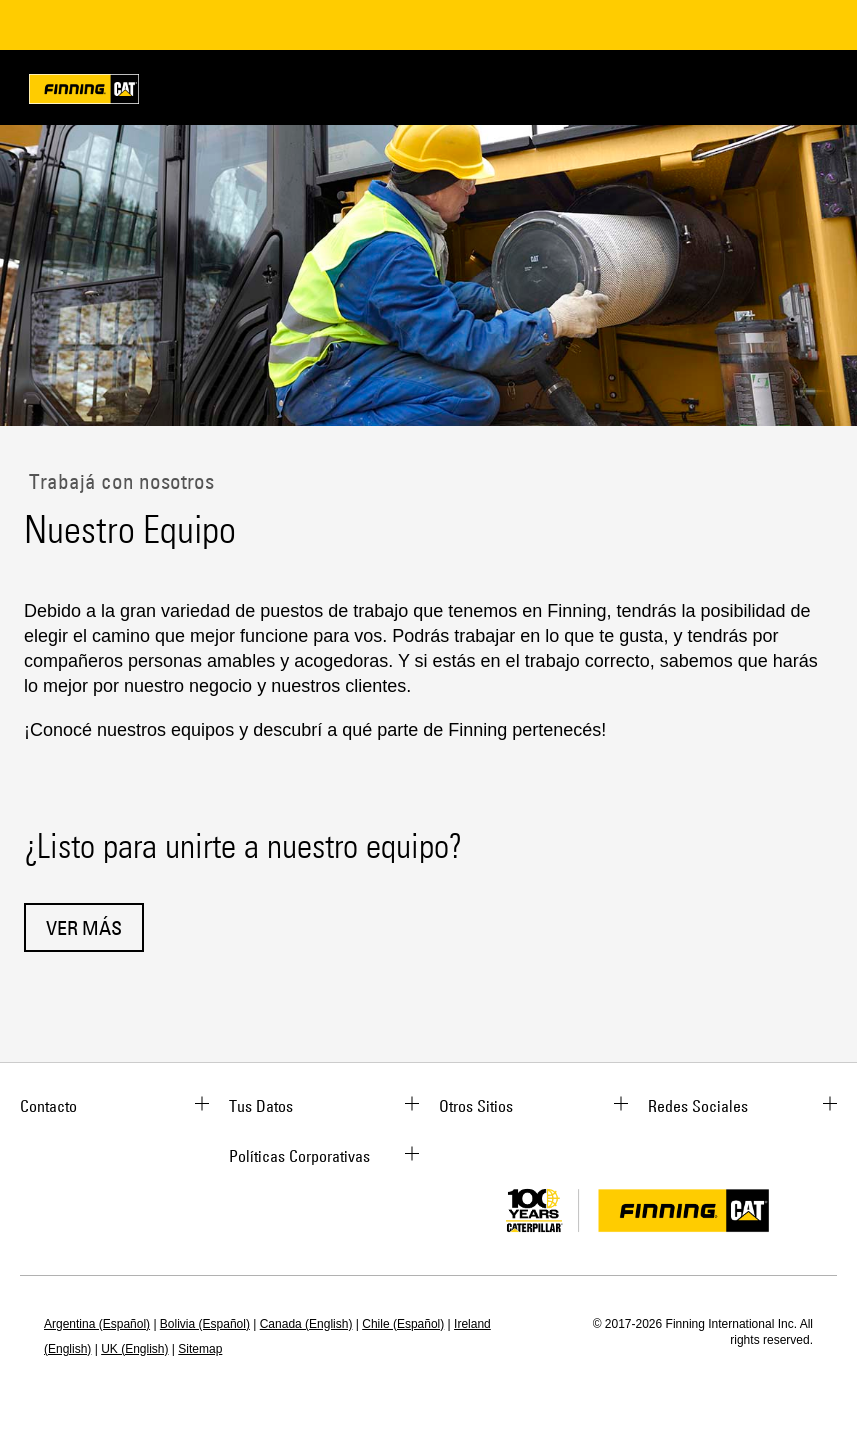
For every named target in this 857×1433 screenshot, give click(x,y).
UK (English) (134, 1349)
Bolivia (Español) (205, 1324)
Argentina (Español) (97, 1324)
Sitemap (200, 1349)
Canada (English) (306, 1324)
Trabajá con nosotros (119, 481)
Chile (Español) (403, 1324)
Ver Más (84, 927)
